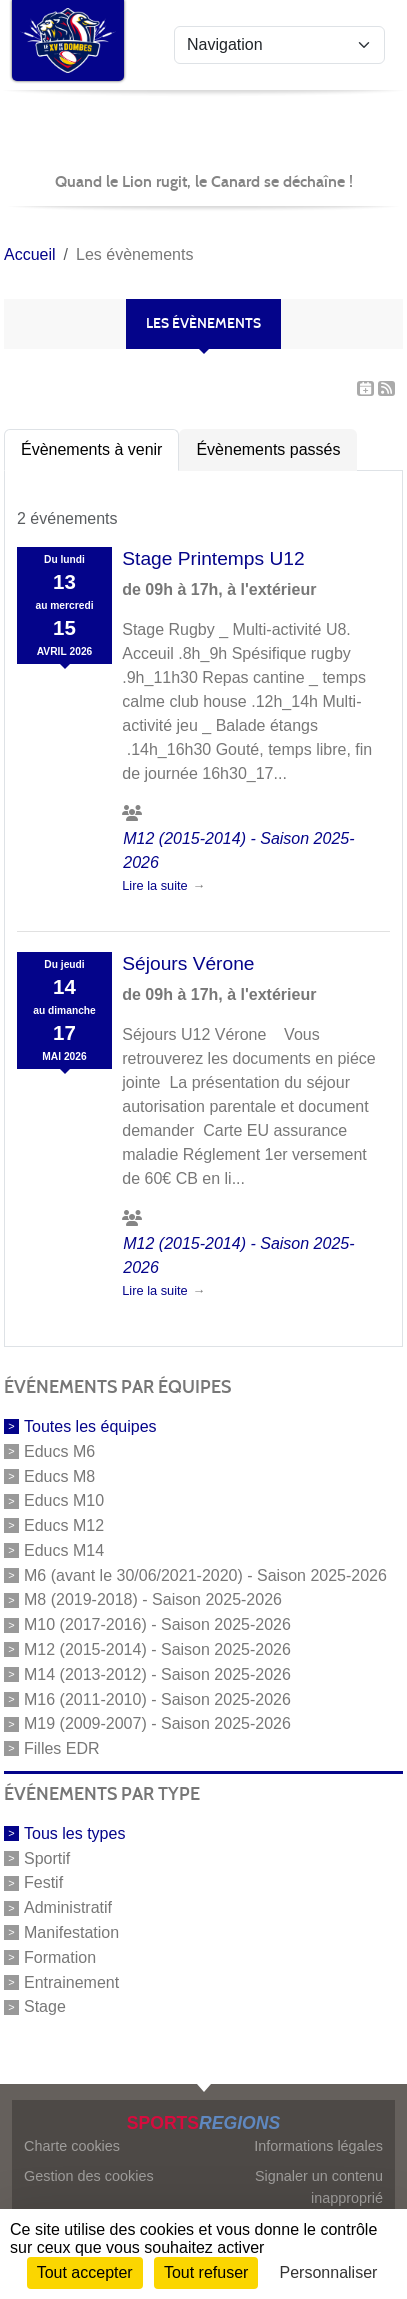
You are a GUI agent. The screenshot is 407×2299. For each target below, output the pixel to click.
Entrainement (71, 1981)
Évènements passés (268, 449)
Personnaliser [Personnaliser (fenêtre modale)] (329, 2272)
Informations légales (318, 2146)
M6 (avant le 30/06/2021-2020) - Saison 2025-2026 (205, 1574)
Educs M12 (64, 1525)
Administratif (68, 1907)
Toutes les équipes (90, 1426)
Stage (45, 2006)
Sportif (47, 1857)
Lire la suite (154, 885)
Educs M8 (59, 1475)
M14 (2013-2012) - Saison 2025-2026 (157, 1674)
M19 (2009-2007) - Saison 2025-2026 (157, 1723)
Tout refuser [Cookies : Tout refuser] (206, 2272)
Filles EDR (62, 1748)
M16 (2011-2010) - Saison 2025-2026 (157, 1698)
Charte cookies (72, 2146)
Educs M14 (64, 1550)
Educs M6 (59, 1451)
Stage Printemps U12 (213, 558)
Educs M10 (64, 1500)
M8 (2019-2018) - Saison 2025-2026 (153, 1599)
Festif (43, 1882)
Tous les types (74, 1833)
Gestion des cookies (89, 2176)
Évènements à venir (91, 449)
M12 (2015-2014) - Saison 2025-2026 (157, 1649)
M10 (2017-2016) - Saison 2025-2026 (157, 1624)
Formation (60, 1957)
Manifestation (71, 1932)
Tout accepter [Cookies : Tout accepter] (85, 2272)
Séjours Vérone (188, 963)
